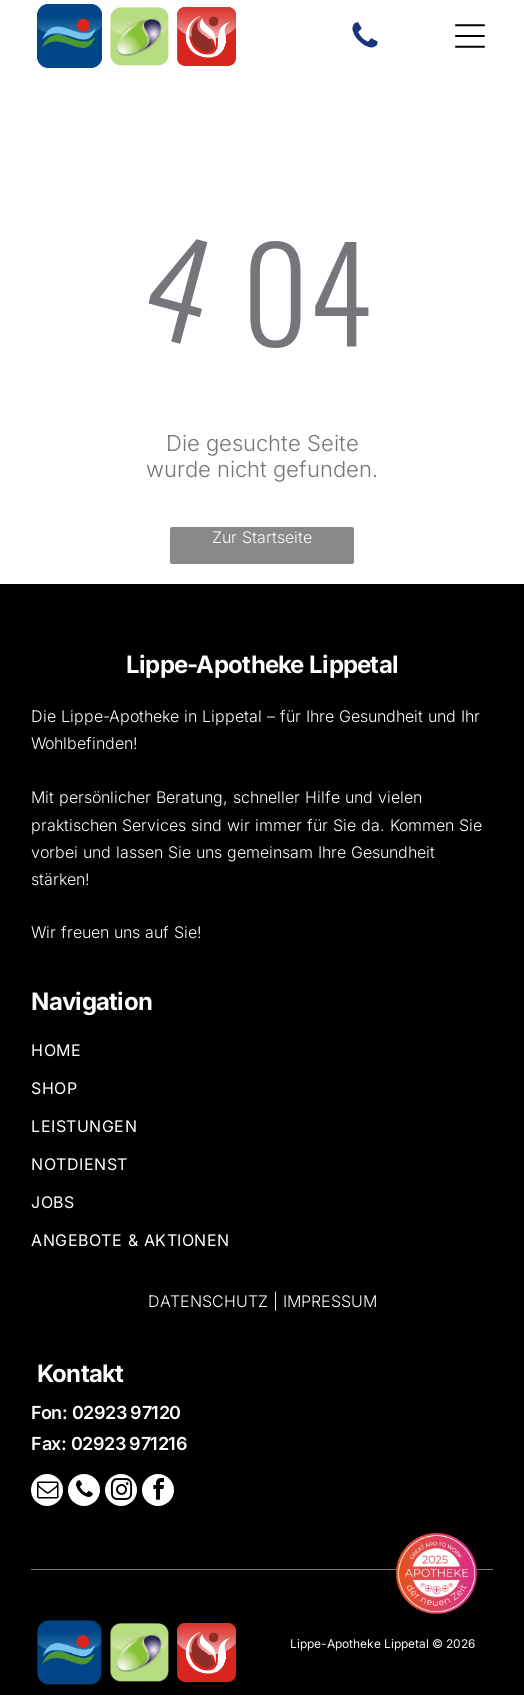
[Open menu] (470, 36)
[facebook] (158, 1492)
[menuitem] (261, 1059)
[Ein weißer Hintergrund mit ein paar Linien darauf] (365, 46)
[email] (47, 1492)
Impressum (330, 1301)
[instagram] (121, 1492)
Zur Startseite (262, 537)
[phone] (84, 1492)
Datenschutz (208, 1301)
